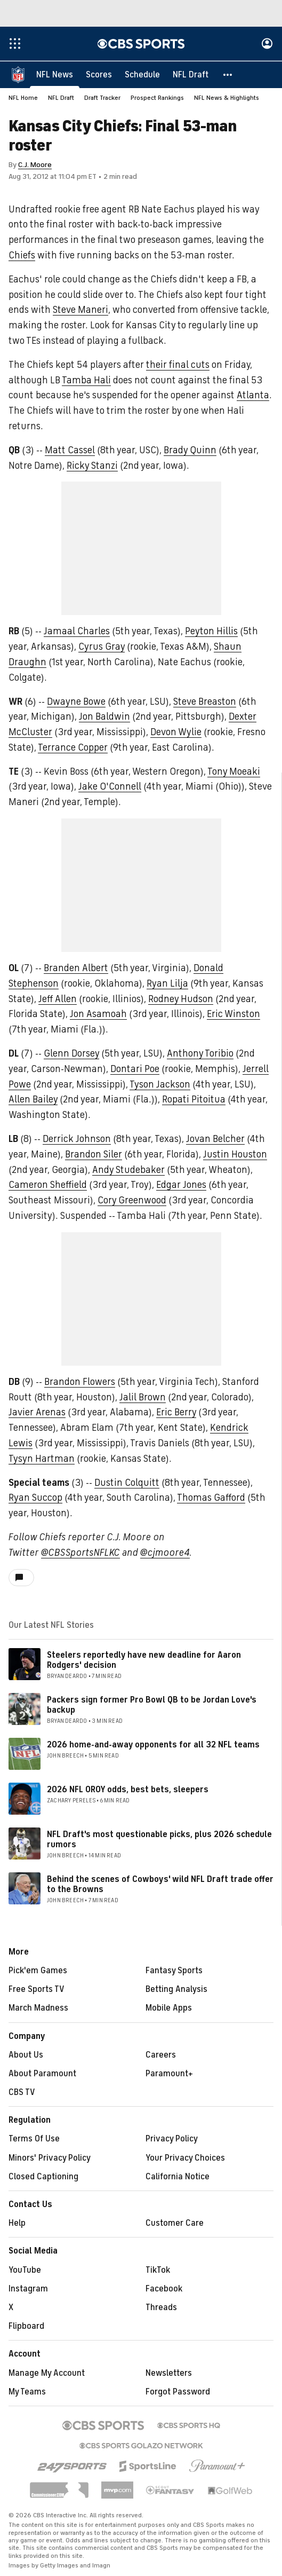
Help (17, 2223)
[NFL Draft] (190, 74)
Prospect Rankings (157, 98)
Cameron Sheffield (48, 1185)
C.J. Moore (35, 165)
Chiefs (22, 256)
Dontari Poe (134, 1069)
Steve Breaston (204, 702)
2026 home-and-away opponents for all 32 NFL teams (153, 1745)
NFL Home (23, 98)
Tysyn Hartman (42, 1459)
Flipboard (26, 2326)
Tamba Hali (86, 381)
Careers (161, 2055)
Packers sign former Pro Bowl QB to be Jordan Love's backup (151, 1705)
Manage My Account (47, 2373)
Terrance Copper (73, 748)
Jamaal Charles (77, 631)
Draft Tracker (102, 98)
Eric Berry (176, 1413)
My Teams (27, 2392)
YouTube (25, 2270)
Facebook (164, 2289)
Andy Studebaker (128, 1170)
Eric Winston (233, 1014)
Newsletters (169, 2373)
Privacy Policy (172, 2139)
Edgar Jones (181, 1185)
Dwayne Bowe (76, 702)
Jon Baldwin (104, 717)
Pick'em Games (38, 1971)
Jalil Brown (142, 1398)
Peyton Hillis (211, 631)
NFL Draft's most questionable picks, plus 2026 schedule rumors (159, 1840)
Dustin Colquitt (126, 1483)
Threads (161, 2308)
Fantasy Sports (174, 1971)
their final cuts (178, 365)
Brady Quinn (190, 450)
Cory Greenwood (132, 1201)
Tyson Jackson (160, 1085)
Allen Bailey (33, 1100)
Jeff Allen (57, 999)
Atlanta (253, 395)
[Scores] (98, 74)
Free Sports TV (37, 1989)
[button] (228, 74)
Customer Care (175, 2223)
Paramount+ (169, 2074)
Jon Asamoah (98, 1014)
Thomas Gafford (211, 1498)
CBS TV (22, 2092)
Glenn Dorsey (71, 1054)
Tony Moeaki (233, 772)
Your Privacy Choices (185, 2158)
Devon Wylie (176, 732)
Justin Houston (235, 1155)
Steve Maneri (80, 310)
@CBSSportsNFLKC (80, 1553)
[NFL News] (54, 74)
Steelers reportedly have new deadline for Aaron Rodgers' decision (144, 1660)
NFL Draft (61, 98)
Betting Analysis (176, 1989)
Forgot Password (178, 2392)
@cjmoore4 (165, 1553)
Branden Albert (76, 968)
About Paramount (42, 2074)
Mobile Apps (169, 2008)
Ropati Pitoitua (193, 1100)
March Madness (38, 2008)
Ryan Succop (35, 1498)
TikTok (158, 2270)
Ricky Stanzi (92, 466)
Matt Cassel (70, 450)
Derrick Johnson (77, 1139)
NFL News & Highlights (226, 98)
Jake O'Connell (109, 787)
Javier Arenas (37, 1413)
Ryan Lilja (167, 984)
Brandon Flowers (79, 1382)
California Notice (178, 2177)
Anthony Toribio (200, 1054)
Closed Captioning (43, 2177)
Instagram (28, 2289)
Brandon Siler (93, 1155)
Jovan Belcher (215, 1139)
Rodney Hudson (180, 999)
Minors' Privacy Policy (50, 2158)
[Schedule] (142, 74)
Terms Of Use (34, 2139)
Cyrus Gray (101, 647)
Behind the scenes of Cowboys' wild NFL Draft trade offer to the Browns (160, 1884)
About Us (26, 2055)
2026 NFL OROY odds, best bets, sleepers (127, 1790)
